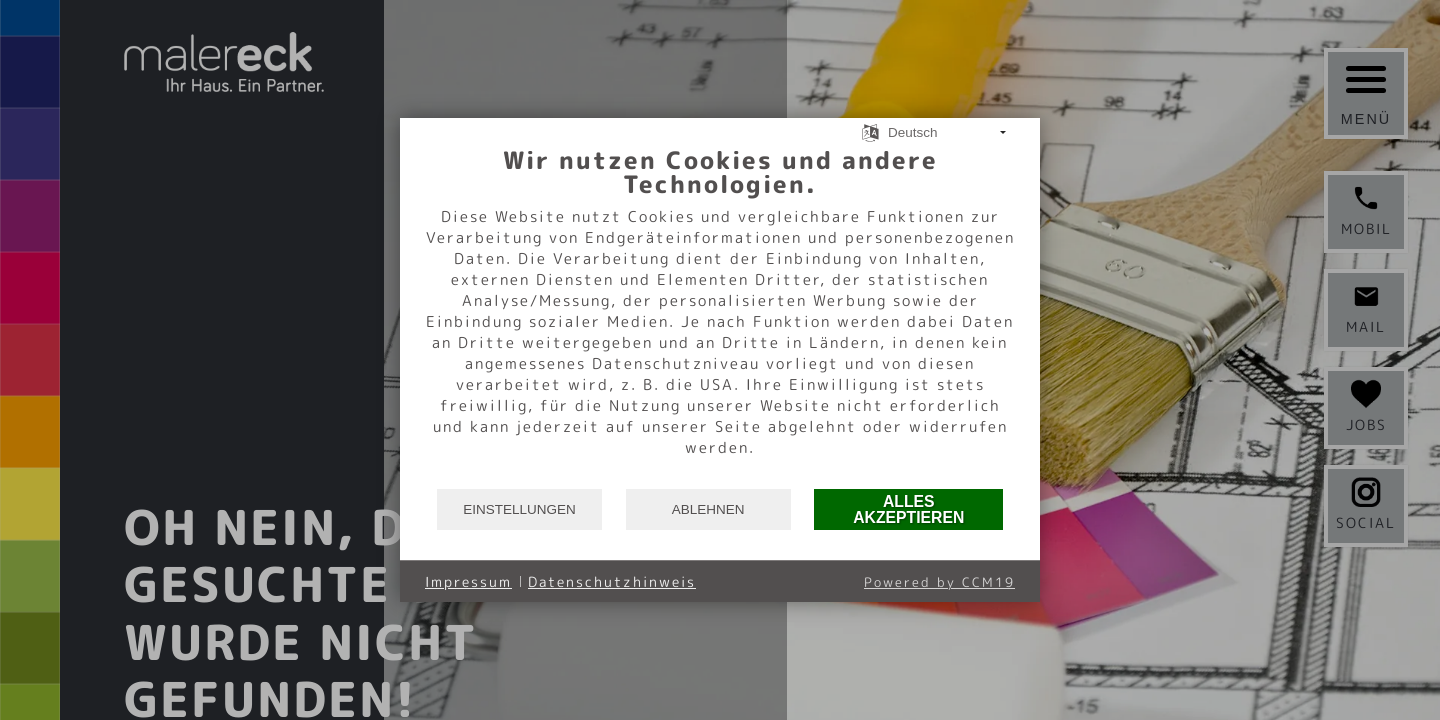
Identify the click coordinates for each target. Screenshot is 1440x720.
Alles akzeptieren (908, 509)
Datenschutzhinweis (612, 581)
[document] (720, 316)
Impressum (468, 581)
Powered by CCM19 (939, 582)
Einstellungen (519, 509)
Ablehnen (708, 509)
